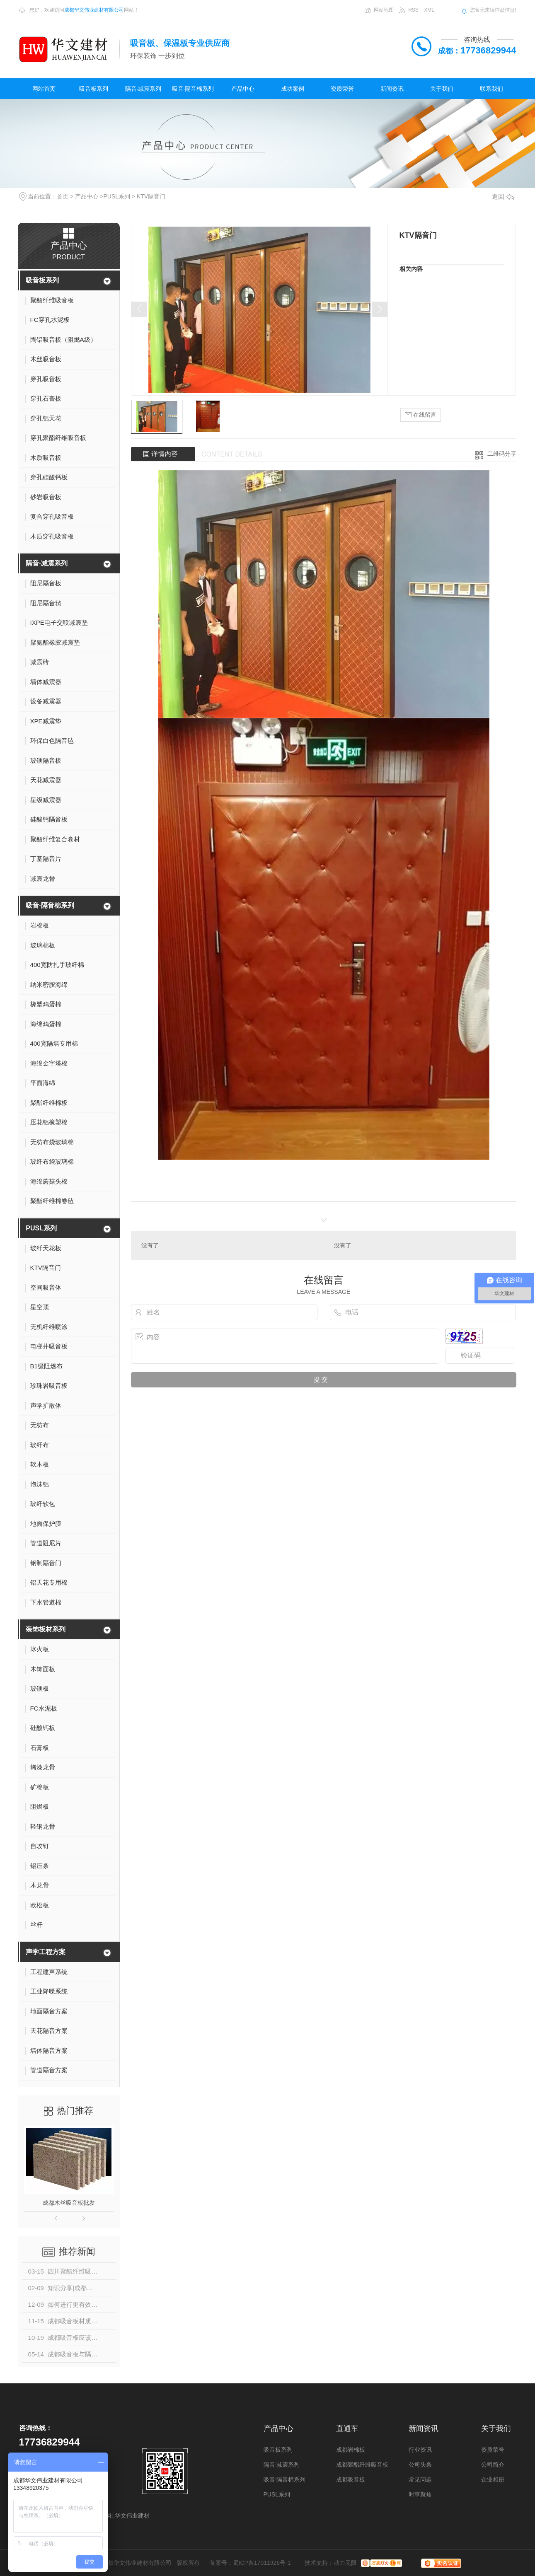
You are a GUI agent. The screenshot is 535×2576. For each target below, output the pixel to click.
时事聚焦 (420, 2494)
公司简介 (492, 2464)
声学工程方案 (45, 1951)
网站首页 (44, 88)
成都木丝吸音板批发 (69, 2202)
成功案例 (292, 88)
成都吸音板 (350, 2479)
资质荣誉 (342, 88)
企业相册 (492, 2479)
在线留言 (420, 414)
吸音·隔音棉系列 (193, 88)
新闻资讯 (392, 88)
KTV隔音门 (151, 196)
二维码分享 (501, 453)
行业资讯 (420, 2450)
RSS (413, 10)
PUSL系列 (116, 196)
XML (429, 10)
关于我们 (441, 88)
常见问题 (420, 2479)
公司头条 (420, 2464)
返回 (503, 196)
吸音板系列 (93, 88)
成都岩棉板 (350, 2450)
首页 (62, 196)
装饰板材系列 (45, 1629)
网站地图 (384, 10)
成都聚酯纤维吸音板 (362, 2464)
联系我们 (491, 88)
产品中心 (242, 88)
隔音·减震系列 (143, 88)
